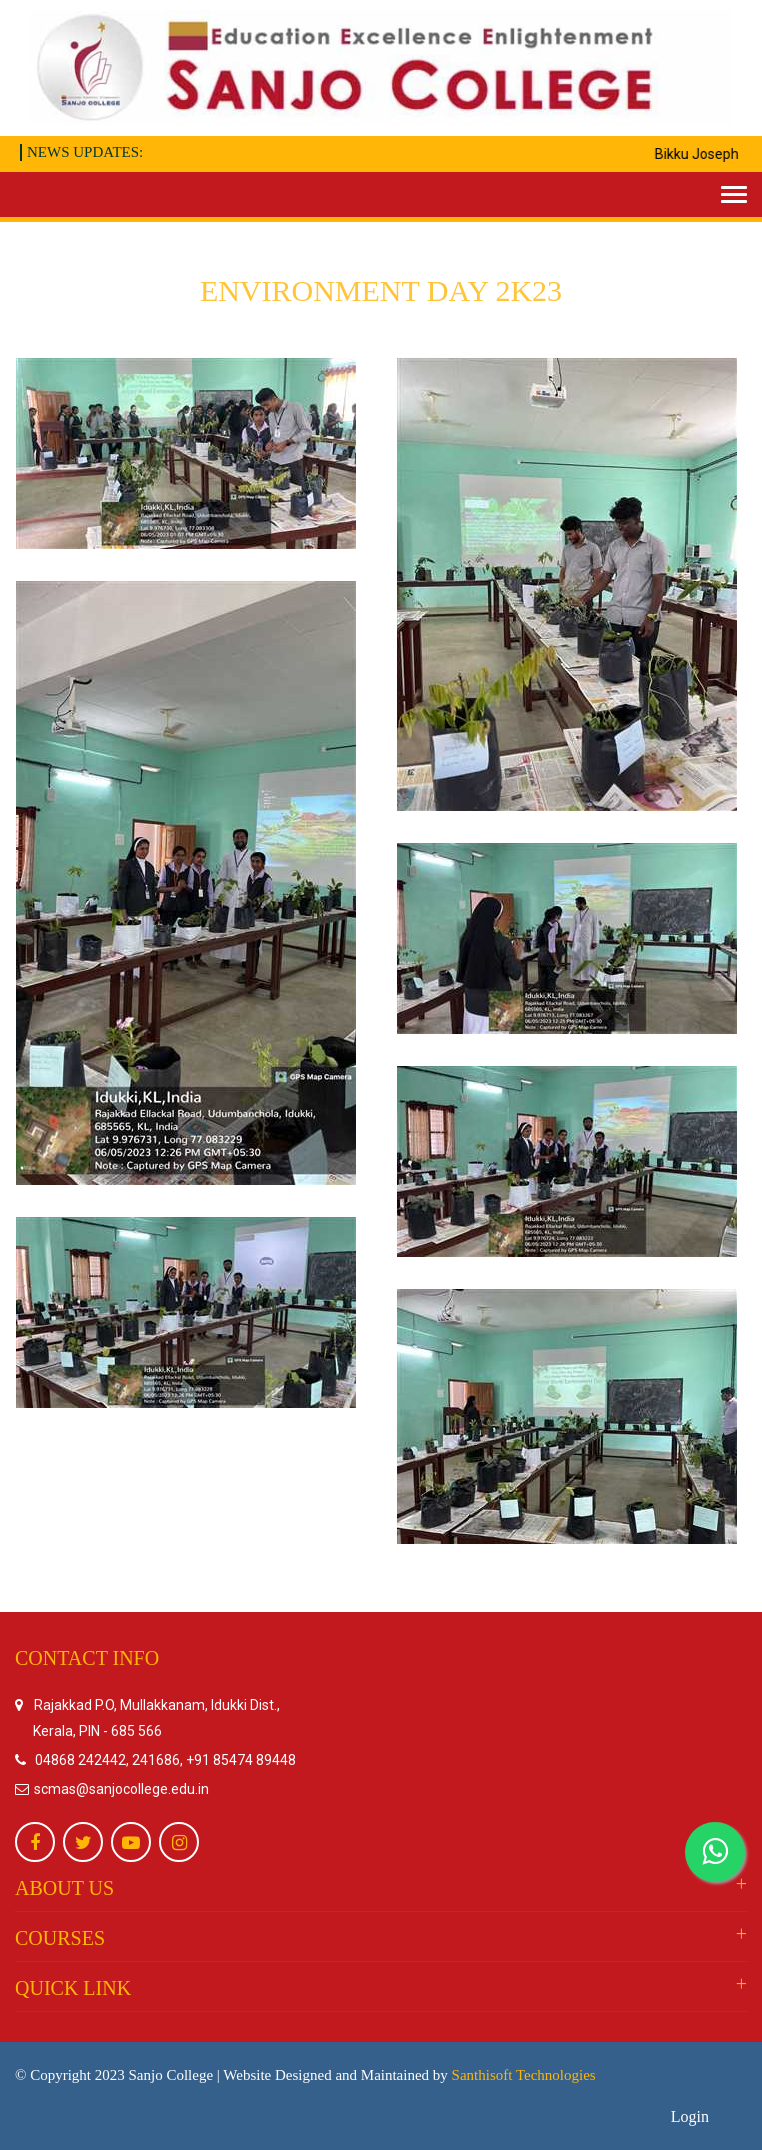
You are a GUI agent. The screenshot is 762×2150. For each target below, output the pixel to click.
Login (690, 2116)
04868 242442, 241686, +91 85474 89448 (165, 1760)
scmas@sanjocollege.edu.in (120, 1789)
